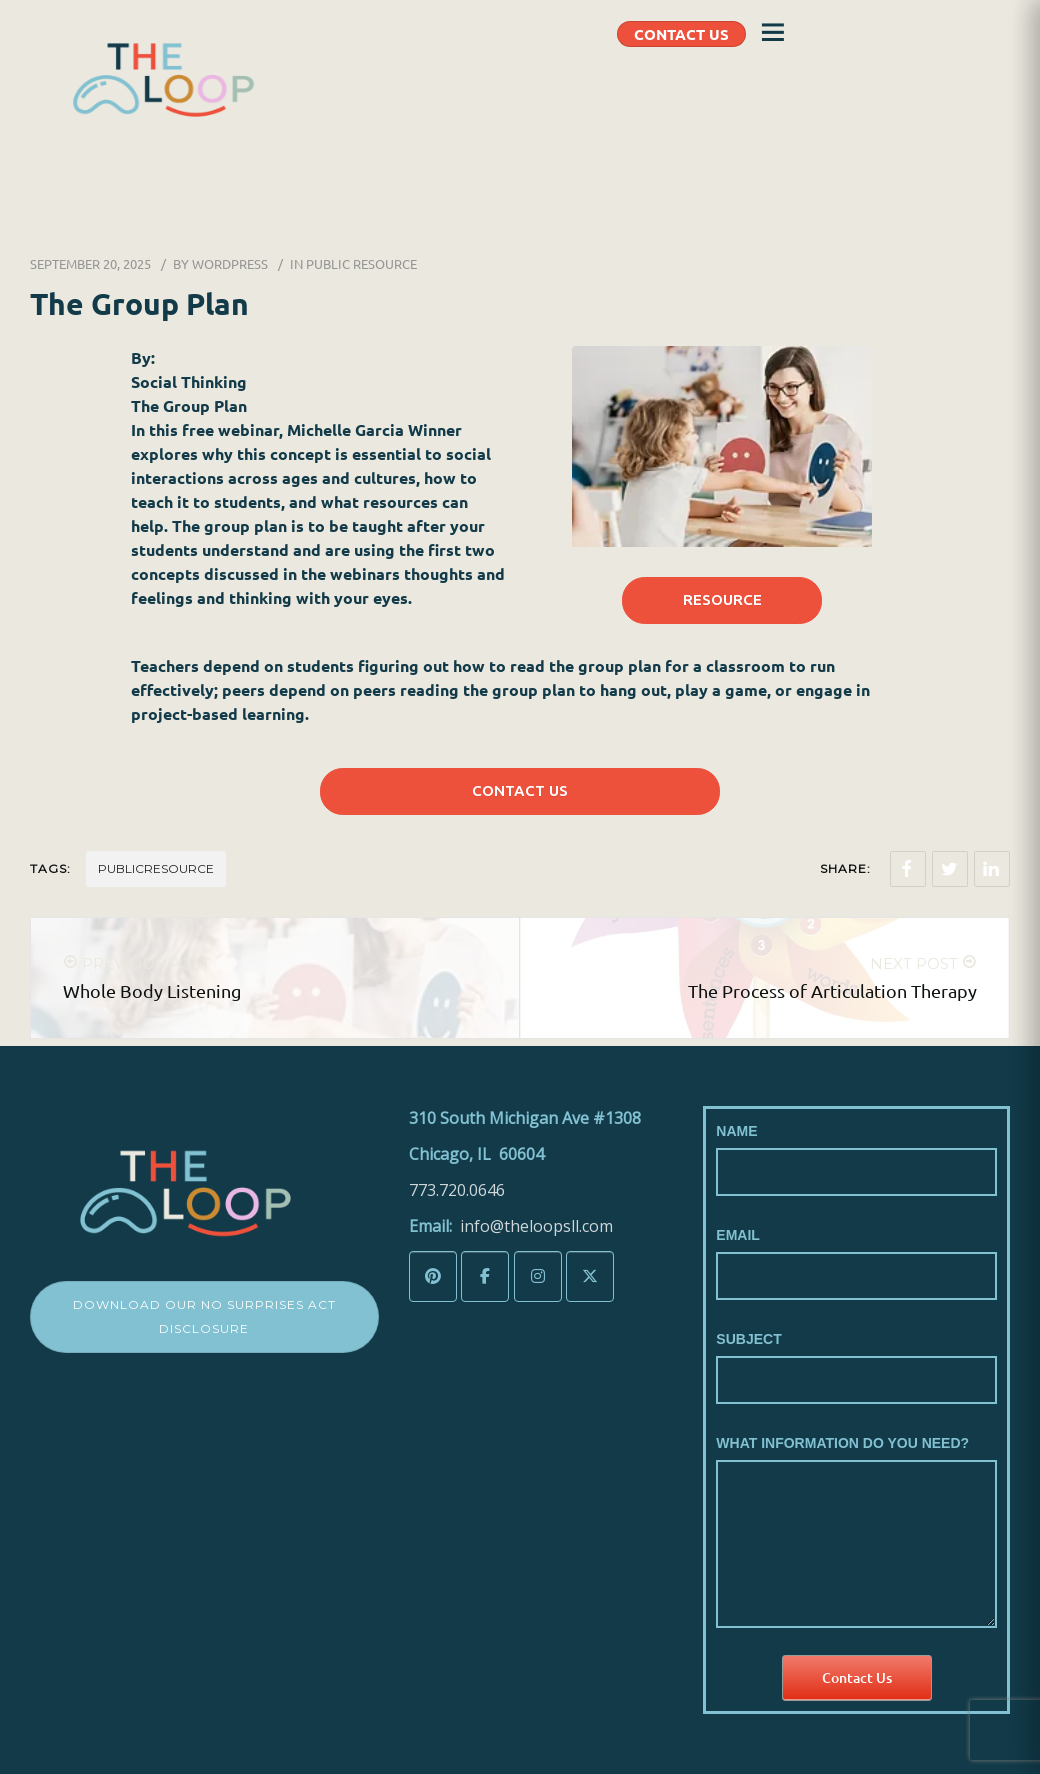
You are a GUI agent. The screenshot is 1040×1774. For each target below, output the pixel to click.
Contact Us (857, 1677)
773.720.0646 (457, 1190)
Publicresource (156, 868)
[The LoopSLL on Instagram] (538, 1276)
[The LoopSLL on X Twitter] (590, 1276)
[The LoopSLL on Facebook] (485, 1276)
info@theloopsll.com (536, 1226)
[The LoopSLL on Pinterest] (433, 1276)
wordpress (230, 263)
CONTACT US (681, 34)
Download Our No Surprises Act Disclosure (204, 1316)
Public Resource (361, 263)
